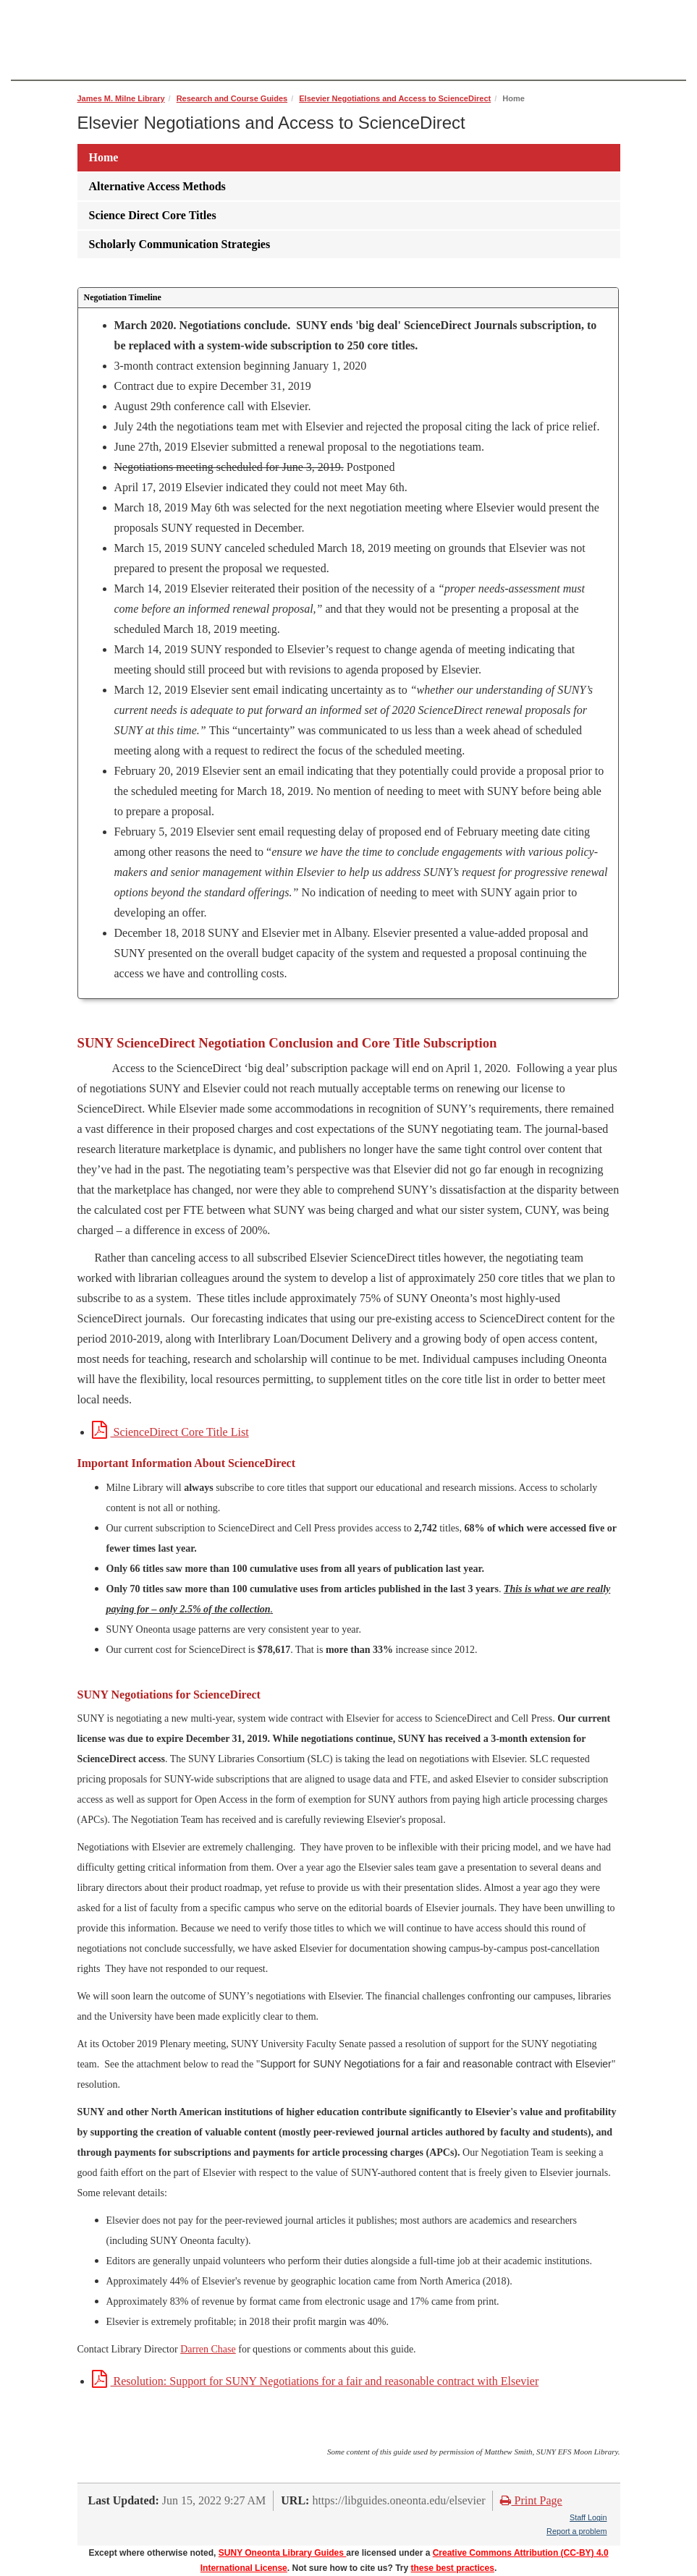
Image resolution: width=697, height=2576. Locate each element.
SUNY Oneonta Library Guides (282, 2553)
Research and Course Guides (232, 98)
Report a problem (576, 2531)
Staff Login (588, 2517)
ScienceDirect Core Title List (170, 1432)
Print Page (531, 2500)
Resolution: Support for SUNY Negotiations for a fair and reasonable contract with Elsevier (315, 2381)
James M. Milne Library (121, 98)
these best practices (452, 2568)
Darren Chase (208, 2349)
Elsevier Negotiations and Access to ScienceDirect (395, 98)
